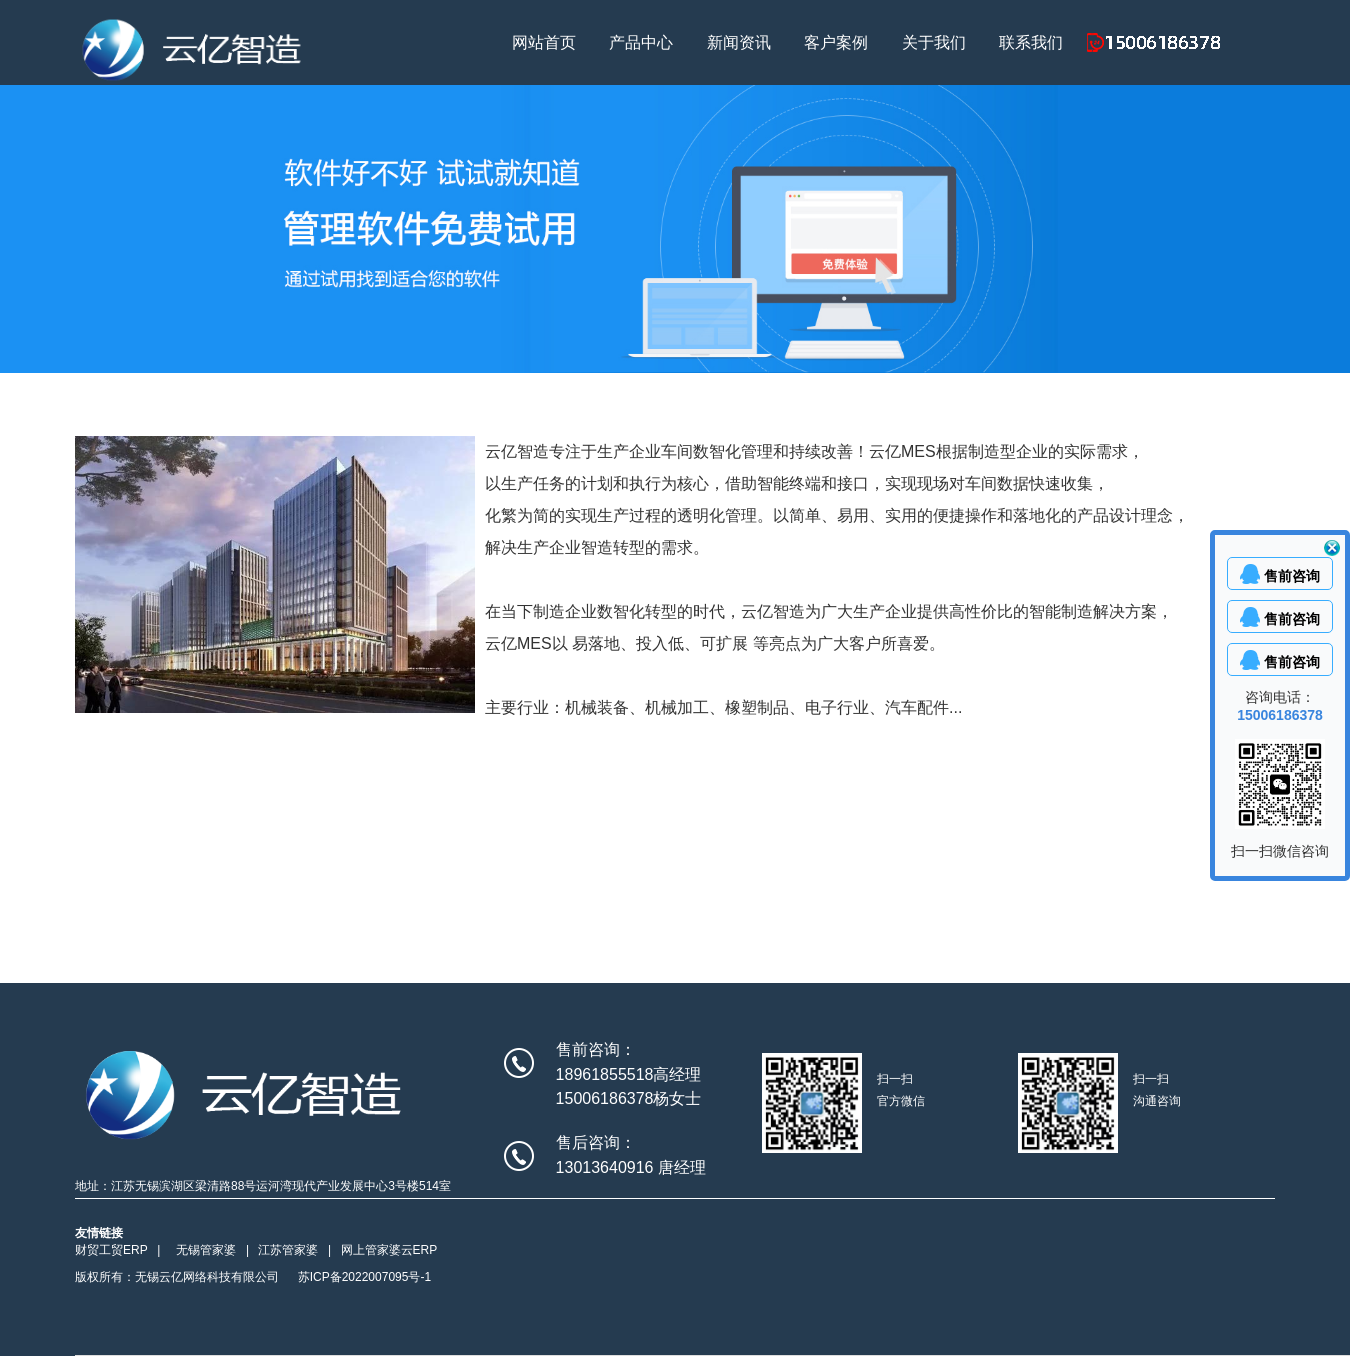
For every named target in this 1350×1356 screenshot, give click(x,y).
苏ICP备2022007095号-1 (364, 1277)
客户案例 (836, 42)
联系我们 (1031, 42)
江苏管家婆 (288, 1250)
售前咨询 (1292, 576)
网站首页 (544, 42)
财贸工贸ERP (111, 1250)
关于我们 (934, 42)
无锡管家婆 (206, 1250)
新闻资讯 (739, 42)
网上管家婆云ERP (389, 1250)
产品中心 (641, 42)
